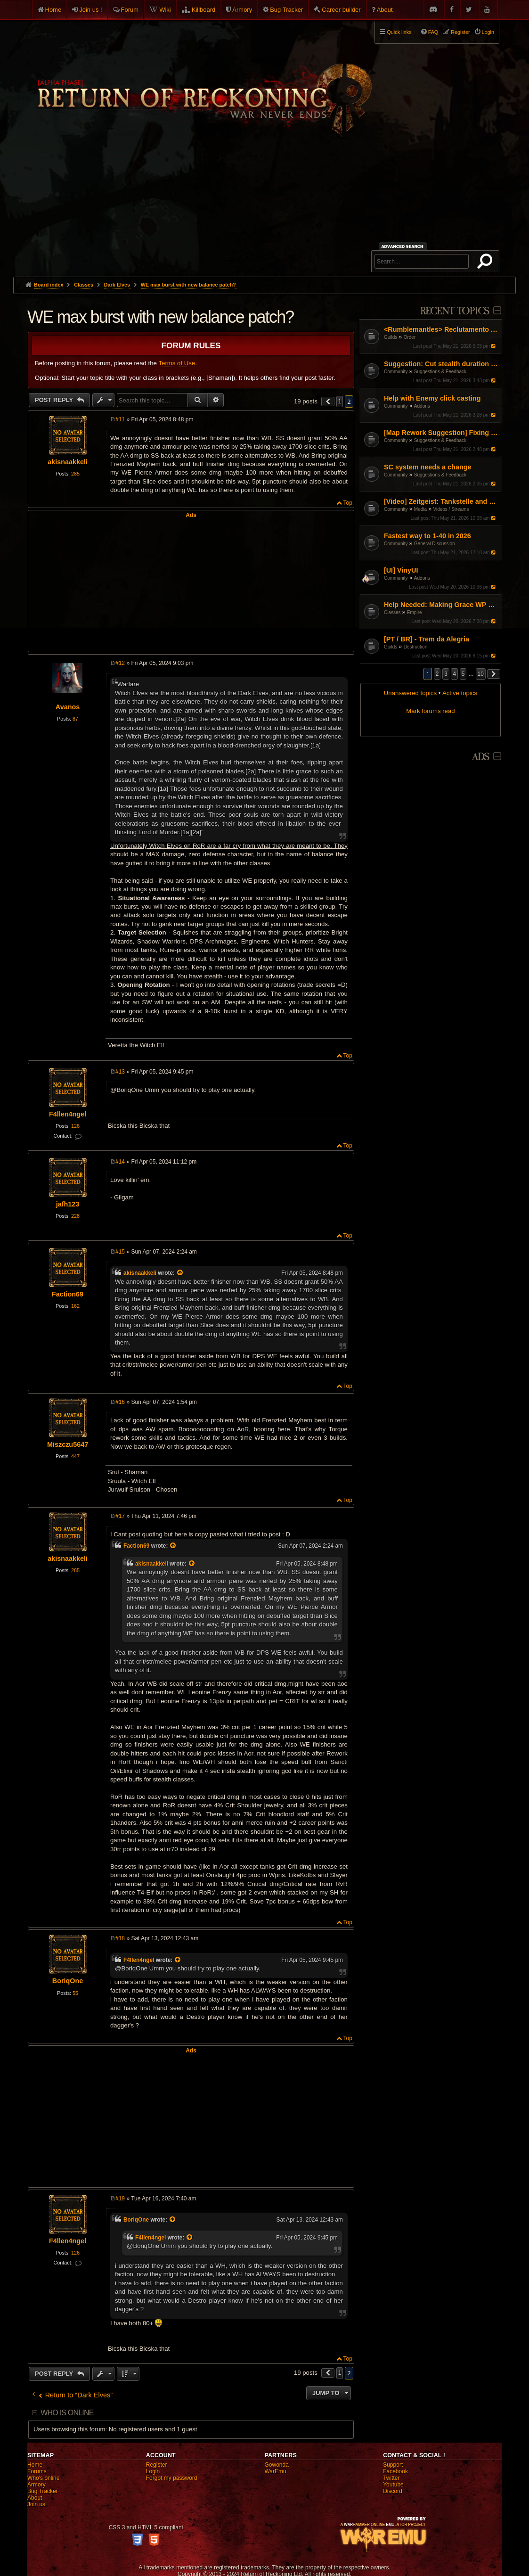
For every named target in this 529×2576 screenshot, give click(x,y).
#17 (120, 1516)
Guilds (390, 337)
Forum (130, 9)
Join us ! (90, 9)
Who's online (43, 2478)
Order (410, 337)
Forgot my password (171, 2478)
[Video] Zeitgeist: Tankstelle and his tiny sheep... (441, 501)
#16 (120, 1402)
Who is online (67, 2413)
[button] (493, 674)
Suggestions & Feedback (440, 371)
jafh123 (68, 1204)
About (385, 9)
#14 (120, 1161)
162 (75, 1306)
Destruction (416, 646)
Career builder (341, 9)
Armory (242, 9)
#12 (120, 663)
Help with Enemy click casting (432, 398)
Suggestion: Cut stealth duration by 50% (441, 364)
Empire (414, 612)
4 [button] (454, 674)
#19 (120, 2198)
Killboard (204, 9)
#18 (120, 1938)
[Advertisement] (264, 206)
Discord (392, 2491)
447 (75, 1456)
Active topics (459, 693)
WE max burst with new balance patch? (188, 284)
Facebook (395, 2471)
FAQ (433, 32)
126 (75, 1126)
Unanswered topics (410, 693)
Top (347, 503)
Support (393, 2464)
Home (53, 9)
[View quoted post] (180, 1273)
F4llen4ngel (67, 1114)
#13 (120, 1071)
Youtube (393, 2484)
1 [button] (340, 401)
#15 (120, 1251)
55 (75, 1993)
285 (75, 473)
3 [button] (446, 674)
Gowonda (276, 2464)
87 (75, 719)
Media (420, 509)
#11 (120, 419)
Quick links (399, 32)
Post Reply (55, 399)
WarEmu (275, 2471)
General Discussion (434, 543)
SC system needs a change (428, 467)
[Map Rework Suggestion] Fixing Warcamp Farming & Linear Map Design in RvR (441, 432)
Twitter (391, 2478)
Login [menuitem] (488, 32)
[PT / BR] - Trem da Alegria (426, 639)
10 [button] (481, 674)
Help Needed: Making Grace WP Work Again (441, 604)
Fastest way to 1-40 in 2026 (427, 536)
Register (156, 2464)
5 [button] (463, 674)
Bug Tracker (286, 9)
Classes (392, 612)
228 (75, 1216)
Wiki (165, 9)
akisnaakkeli (68, 462)
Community (396, 371)
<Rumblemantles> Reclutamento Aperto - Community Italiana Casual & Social (441, 329)
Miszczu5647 (67, 1444)
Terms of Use (177, 363)
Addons (422, 406)
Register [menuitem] (460, 32)
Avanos (68, 707)
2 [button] (437, 674)
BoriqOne (67, 1981)
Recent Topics (454, 311)
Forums (37, 2471)
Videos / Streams (451, 509)
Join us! (37, 2504)
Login (153, 2471)
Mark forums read (430, 710)
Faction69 (67, 1294)
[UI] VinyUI (401, 570)
